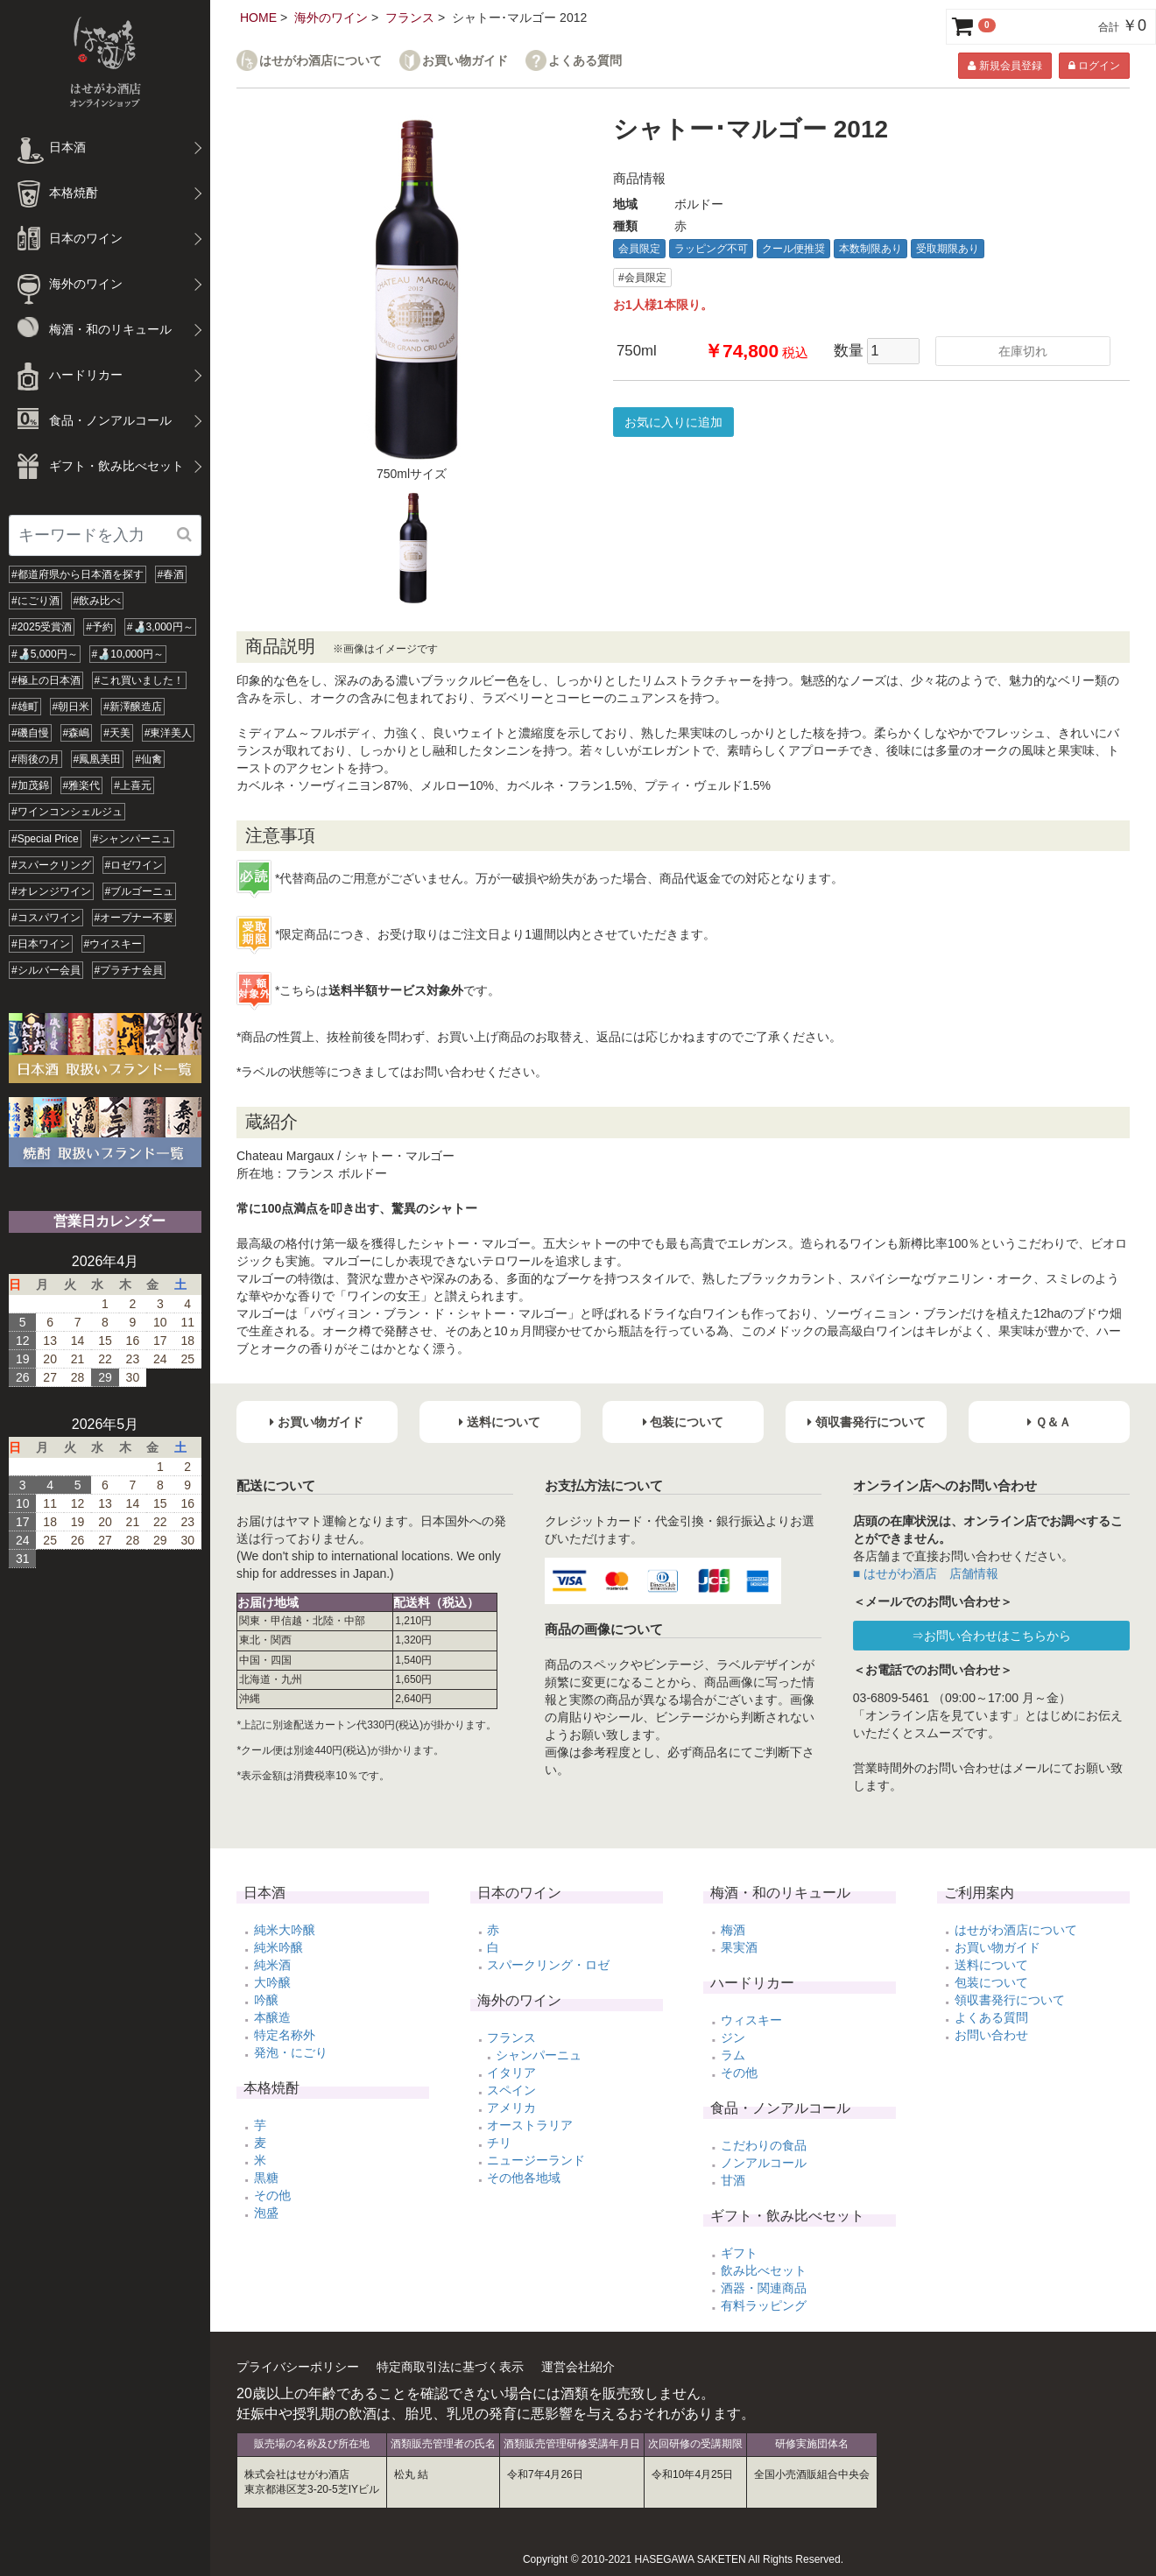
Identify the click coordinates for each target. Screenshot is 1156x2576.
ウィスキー (751, 2020)
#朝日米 (71, 706)
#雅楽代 (82, 785)
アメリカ (511, 2108)
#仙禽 (148, 759)
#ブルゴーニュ (139, 891)
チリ (499, 2143)
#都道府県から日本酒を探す (77, 574)
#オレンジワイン (51, 891)
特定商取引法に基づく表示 (450, 2367)
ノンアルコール (764, 2163)
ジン (733, 2038)
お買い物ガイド (465, 60)
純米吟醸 (278, 1947)
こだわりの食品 (764, 2145)
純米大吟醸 (284, 1930)
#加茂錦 (30, 785)
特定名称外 (284, 2035)
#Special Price (45, 839)
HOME (258, 18)
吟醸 (266, 2000)
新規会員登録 (1004, 66)
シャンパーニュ (539, 2055)
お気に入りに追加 (673, 422)
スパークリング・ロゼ (548, 1965)
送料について (991, 1965)
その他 (272, 2195)
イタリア (511, 2073)
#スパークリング (51, 865)
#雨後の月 (35, 759)
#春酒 (171, 574)
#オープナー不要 (134, 917)
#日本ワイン (40, 944)
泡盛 (266, 2213)
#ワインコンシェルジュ (67, 812)
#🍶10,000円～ (128, 654)
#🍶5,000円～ (44, 654)
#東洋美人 (168, 733)
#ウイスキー (113, 944)
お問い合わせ (991, 2035)
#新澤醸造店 (132, 706)
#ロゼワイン (134, 865)
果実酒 (739, 1947)
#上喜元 (133, 785)
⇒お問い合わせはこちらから (991, 1636)
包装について (991, 1982)
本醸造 (272, 2017)
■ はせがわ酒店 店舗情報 (925, 1573)
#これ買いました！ (140, 680)
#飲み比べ (98, 601)
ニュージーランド (536, 2160)
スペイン (511, 2090)
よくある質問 (585, 60)
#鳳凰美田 (98, 759)
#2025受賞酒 (41, 627)
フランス (409, 18)
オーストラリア (530, 2125)
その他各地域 (523, 2178)
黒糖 (266, 2178)
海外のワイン (331, 18)
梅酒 (733, 1930)
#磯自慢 (30, 733)
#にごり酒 (35, 601)
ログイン (1094, 66)
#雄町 (25, 706)
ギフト (739, 2253)
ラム (733, 2055)
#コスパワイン (46, 917)
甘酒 (733, 2180)
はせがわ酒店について (320, 60)
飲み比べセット (764, 2270)
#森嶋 (76, 733)
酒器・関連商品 (764, 2288)
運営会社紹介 (578, 2367)
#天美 (116, 733)
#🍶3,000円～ (160, 627)
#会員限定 (642, 277)
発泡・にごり (291, 2052)
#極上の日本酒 (46, 680)
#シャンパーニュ (133, 839)
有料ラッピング (764, 2305)
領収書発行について (1010, 2000)
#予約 (99, 627)
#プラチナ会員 (129, 970)
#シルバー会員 (46, 970)
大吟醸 (272, 1982)
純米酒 (272, 1965)
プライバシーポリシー (297, 2367)
